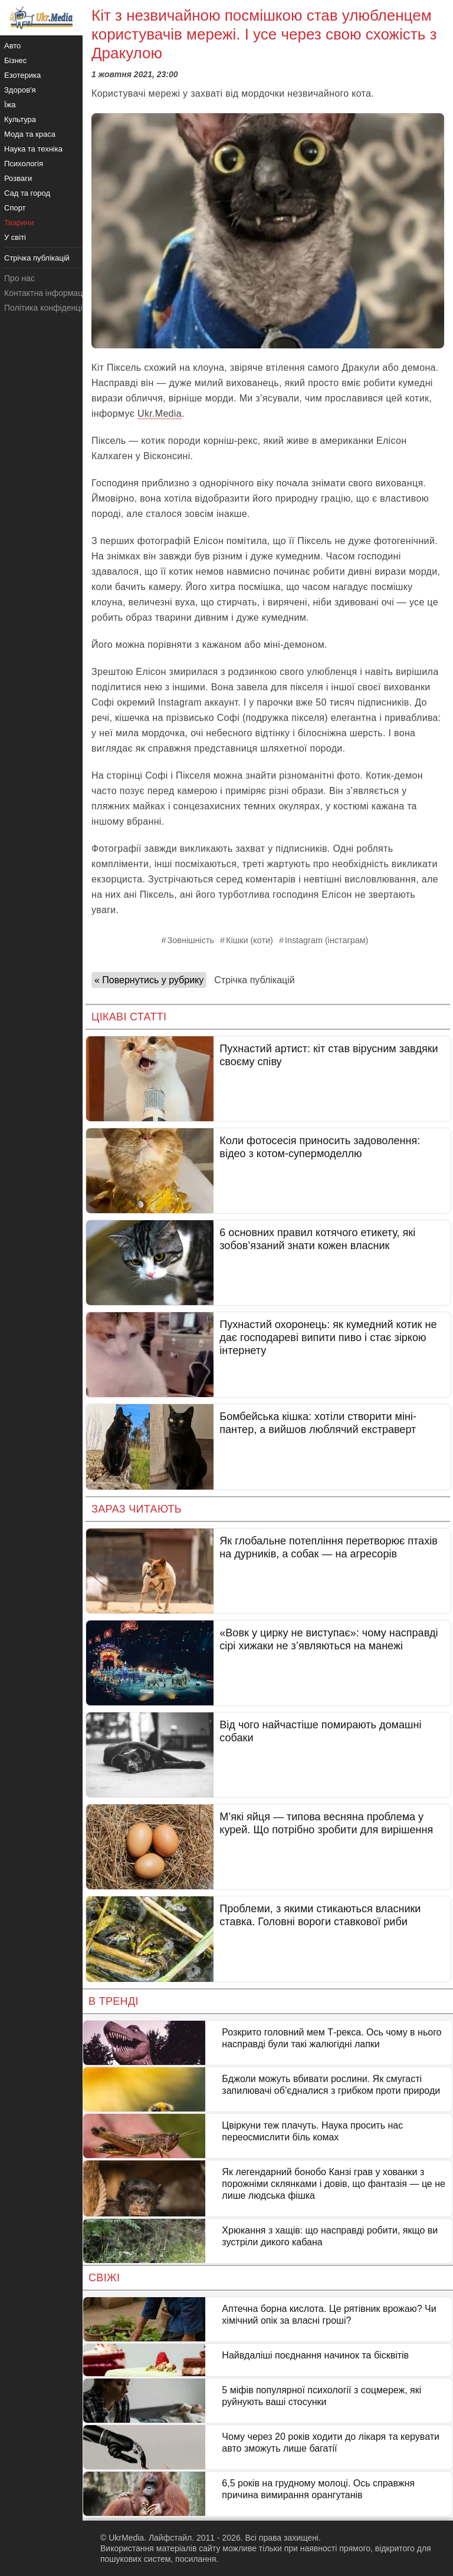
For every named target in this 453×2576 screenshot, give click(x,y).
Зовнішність (191, 940)
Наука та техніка (33, 148)
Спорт (15, 207)
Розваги (18, 178)
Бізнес (15, 60)
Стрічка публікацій (254, 980)
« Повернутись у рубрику (148, 980)
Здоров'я (20, 89)
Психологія (23, 163)
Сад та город (27, 193)
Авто (12, 45)
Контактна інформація (46, 293)
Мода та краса (29, 134)
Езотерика (22, 75)
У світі (15, 237)
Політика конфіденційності (55, 307)
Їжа (10, 104)
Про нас (19, 278)
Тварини (19, 222)
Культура (20, 119)
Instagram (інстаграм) (327, 940)
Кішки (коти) (249, 940)
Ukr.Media (159, 414)
